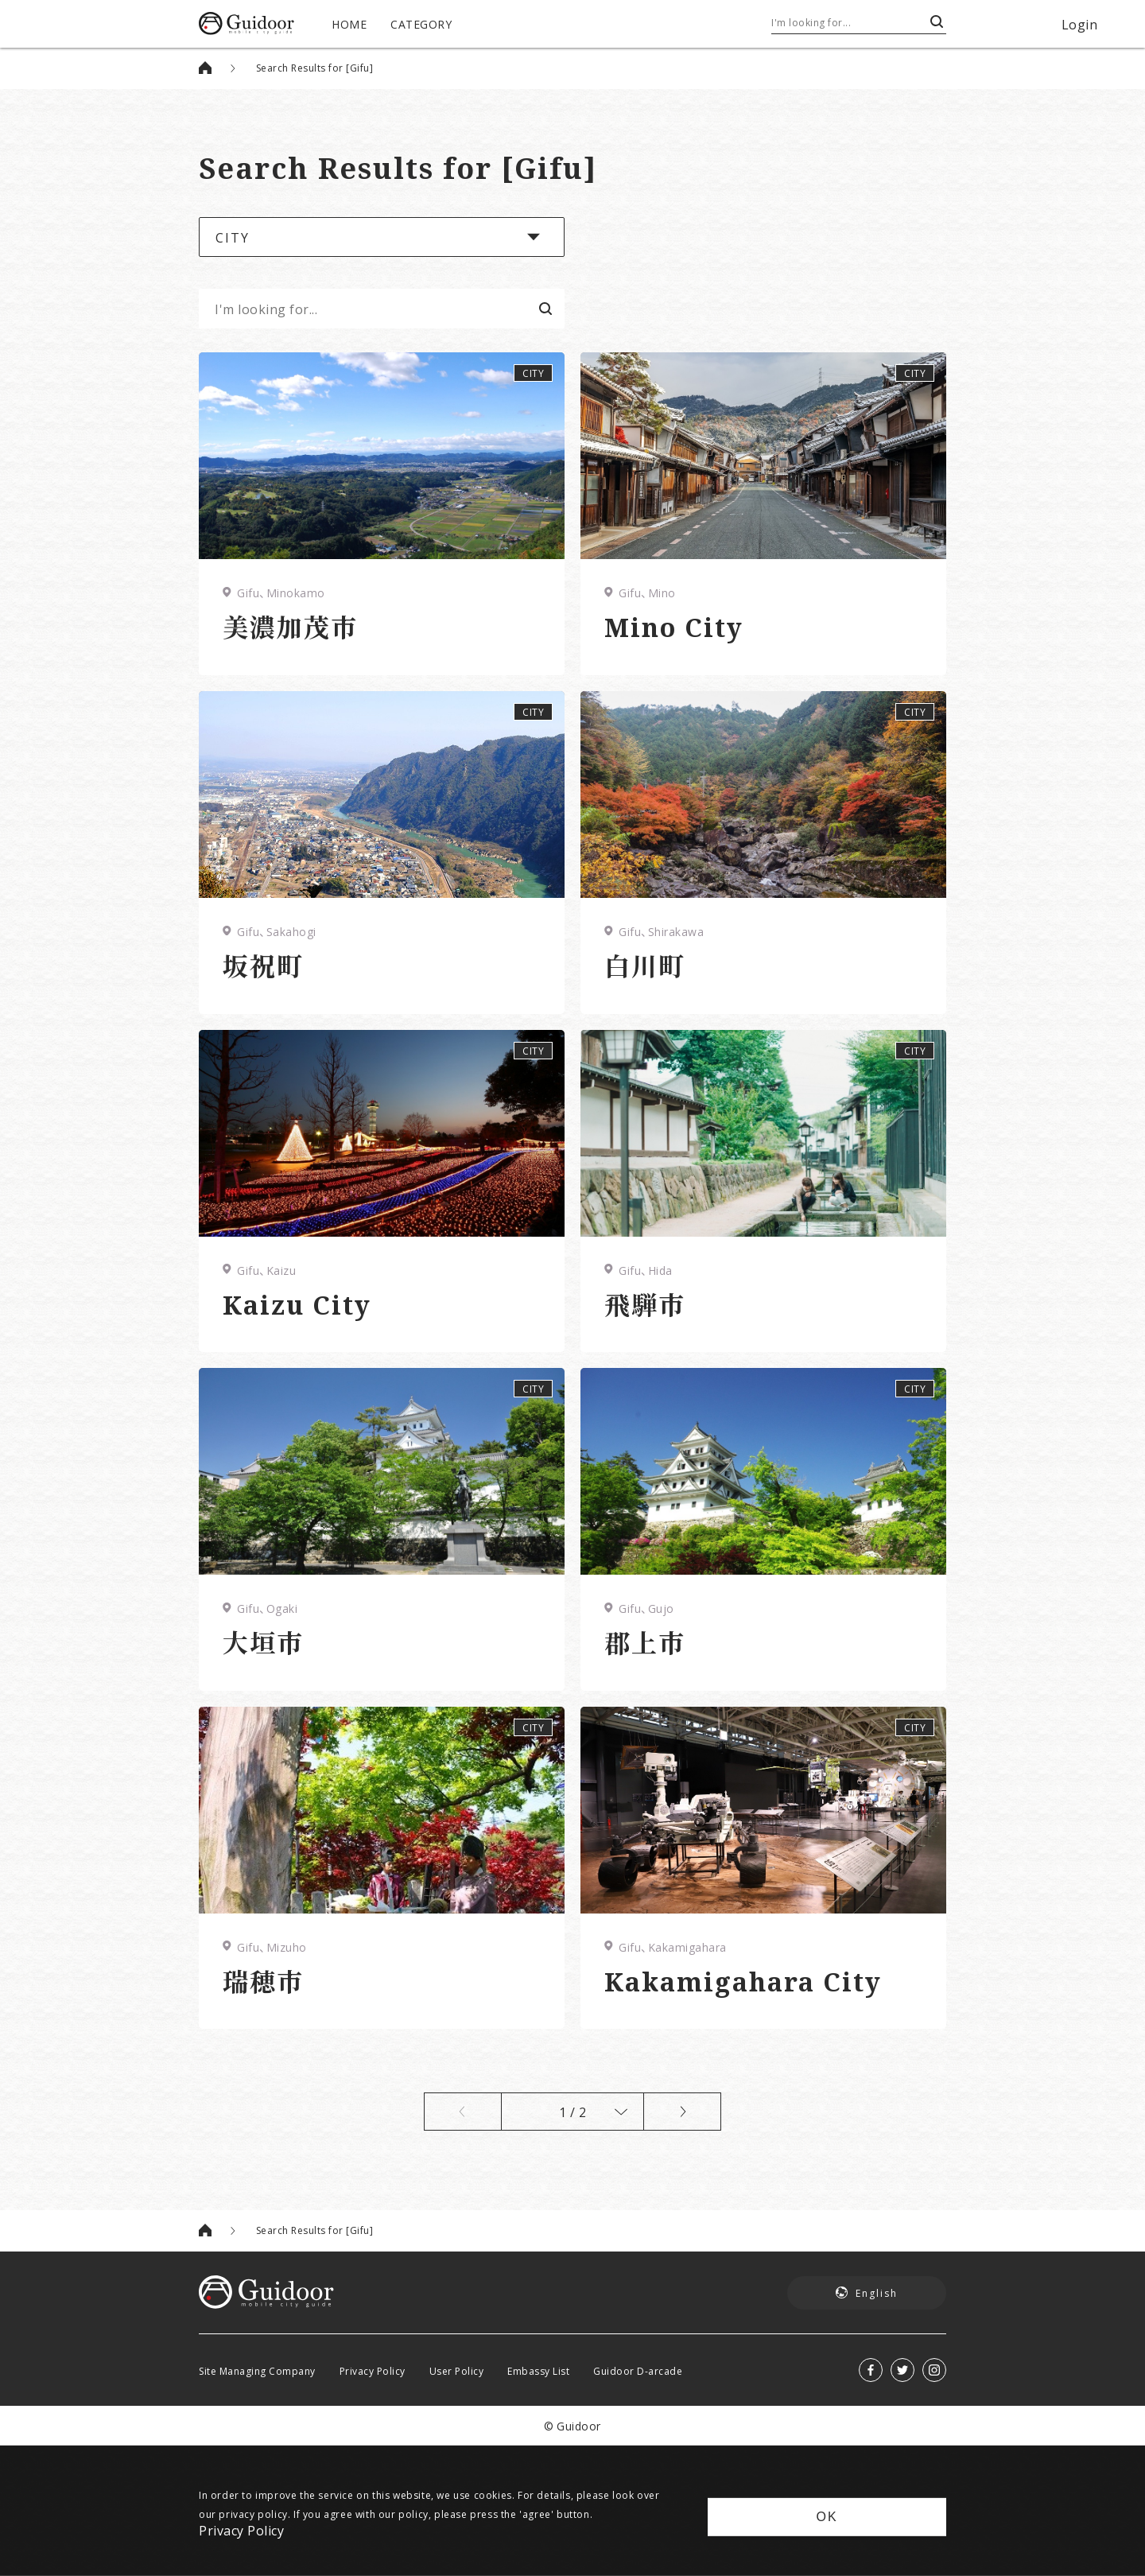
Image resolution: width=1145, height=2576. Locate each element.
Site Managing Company (257, 2371)
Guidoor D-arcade (637, 2371)
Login (1080, 23)
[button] (382, 237)
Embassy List (538, 2371)
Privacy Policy (373, 2371)
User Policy (456, 2371)
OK (826, 2517)
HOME (349, 23)
